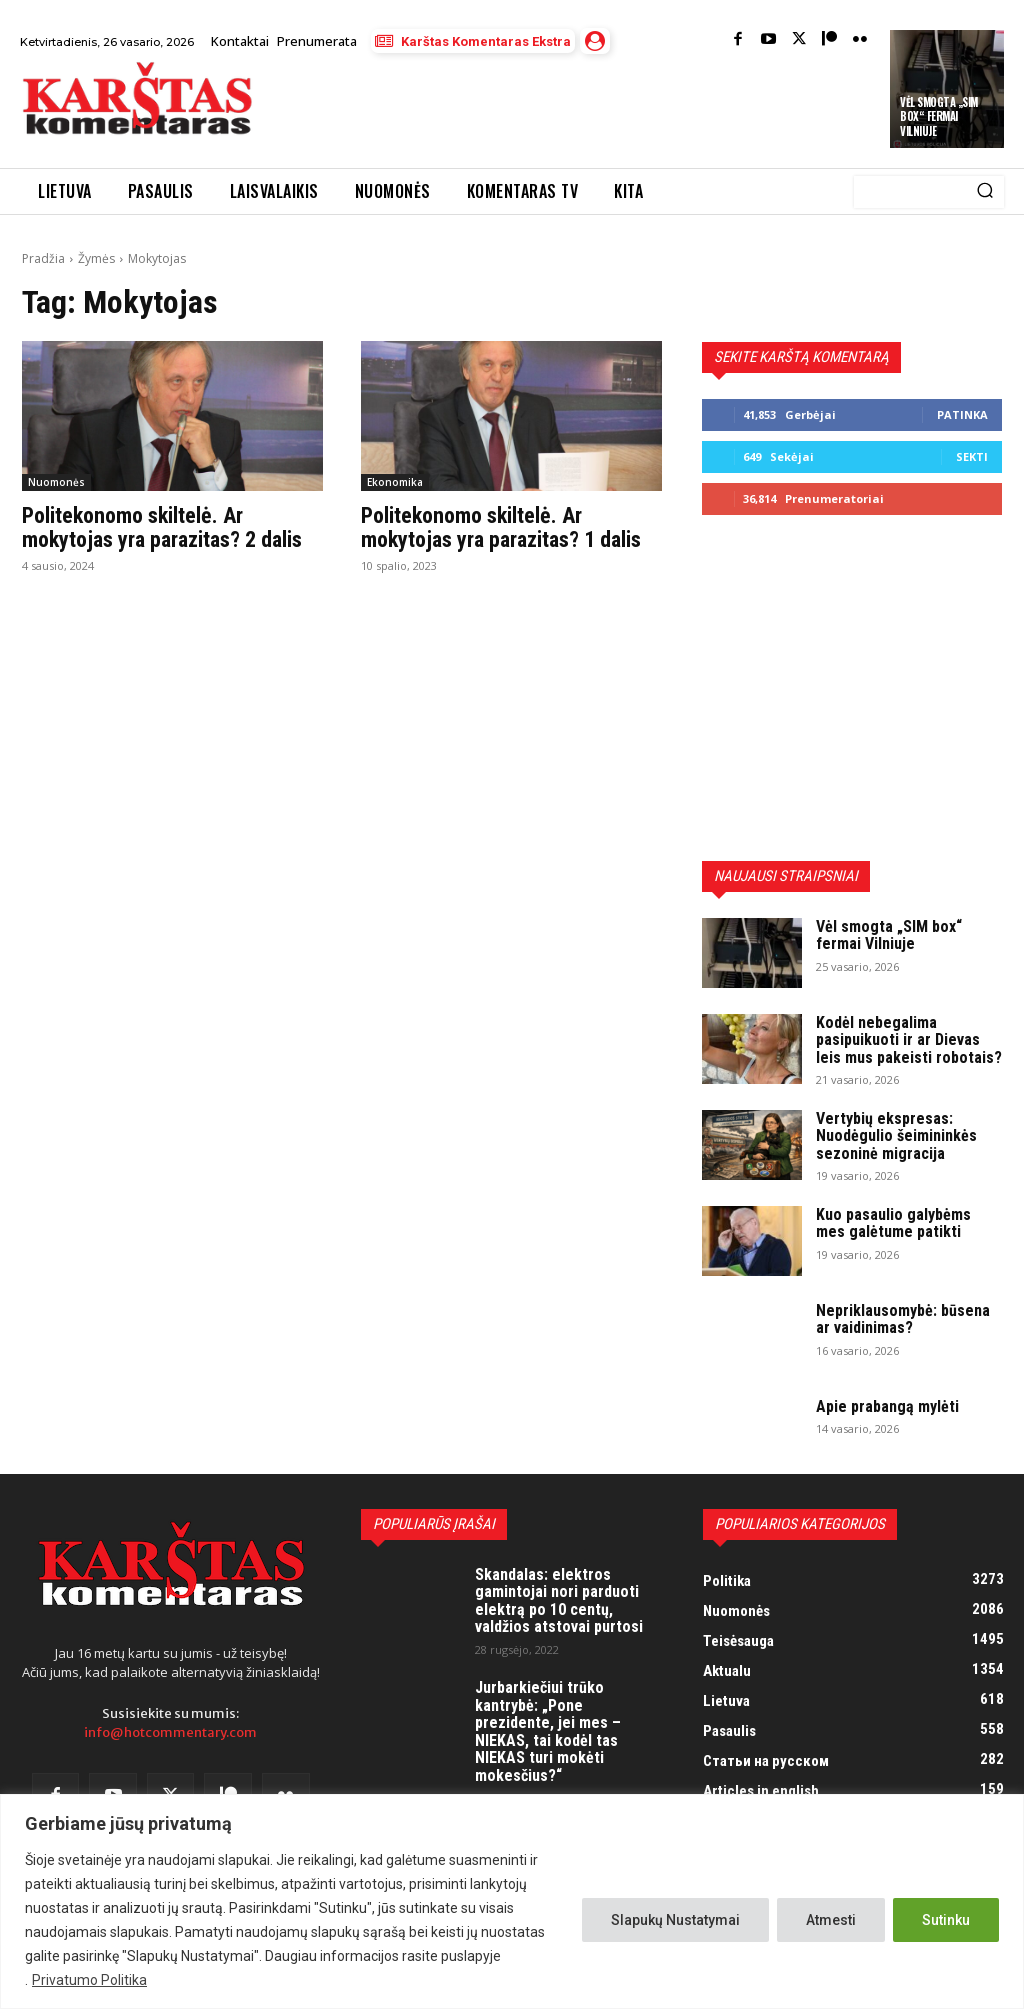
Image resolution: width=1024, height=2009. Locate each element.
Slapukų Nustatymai (675, 1920)
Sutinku (946, 1920)
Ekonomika (395, 482)
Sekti (972, 456)
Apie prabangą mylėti (887, 1406)
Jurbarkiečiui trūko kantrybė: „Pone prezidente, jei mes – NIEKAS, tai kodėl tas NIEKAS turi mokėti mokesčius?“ (548, 1731)
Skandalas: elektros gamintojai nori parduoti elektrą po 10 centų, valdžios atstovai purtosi (559, 1601)
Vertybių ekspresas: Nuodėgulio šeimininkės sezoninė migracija (896, 1136)
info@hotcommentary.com (170, 1732)
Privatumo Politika (89, 1980)
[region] (512, 1901)
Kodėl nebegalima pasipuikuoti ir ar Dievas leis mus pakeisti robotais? (909, 1040)
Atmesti (831, 1920)
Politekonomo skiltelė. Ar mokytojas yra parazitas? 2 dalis (162, 527)
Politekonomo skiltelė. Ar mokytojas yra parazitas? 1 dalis (501, 527)
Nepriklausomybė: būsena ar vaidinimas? (903, 1319)
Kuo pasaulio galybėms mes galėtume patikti (893, 1223)
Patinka (962, 414)
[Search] (985, 192)
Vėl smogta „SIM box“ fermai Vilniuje (939, 116)
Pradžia (43, 258)
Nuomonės (56, 482)
